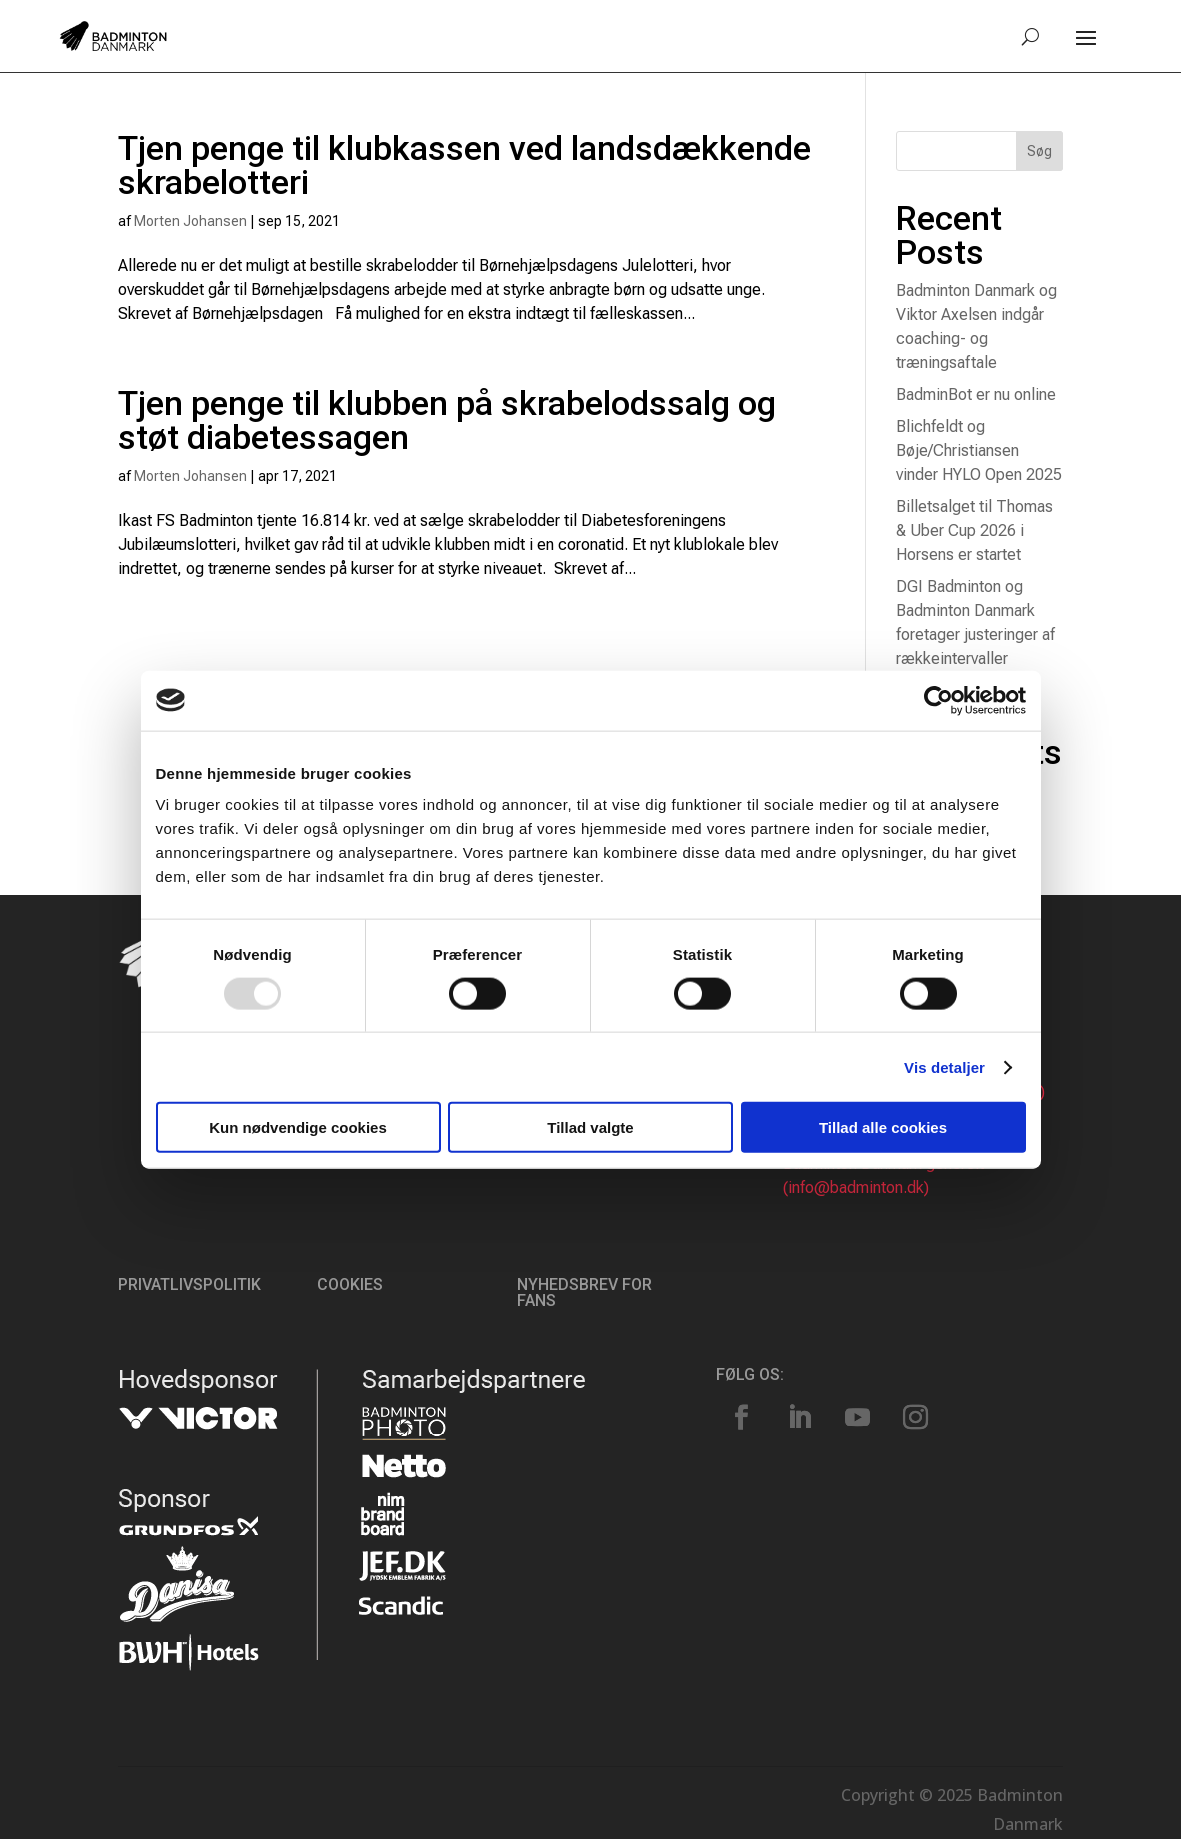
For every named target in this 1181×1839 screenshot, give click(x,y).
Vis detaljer (944, 1066)
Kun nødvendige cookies (298, 1127)
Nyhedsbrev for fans (584, 1292)
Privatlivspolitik (189, 1284)
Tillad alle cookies (883, 1127)
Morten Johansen (190, 221)
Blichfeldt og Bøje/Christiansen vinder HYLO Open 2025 (979, 450)
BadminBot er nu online (976, 394)
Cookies (350, 1284)
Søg (1039, 151)
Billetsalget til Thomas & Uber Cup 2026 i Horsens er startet (974, 530)
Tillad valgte (590, 1127)
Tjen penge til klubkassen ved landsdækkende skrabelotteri (464, 165)
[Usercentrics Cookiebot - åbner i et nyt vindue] (938, 700)
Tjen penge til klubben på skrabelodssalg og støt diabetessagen (447, 420)
